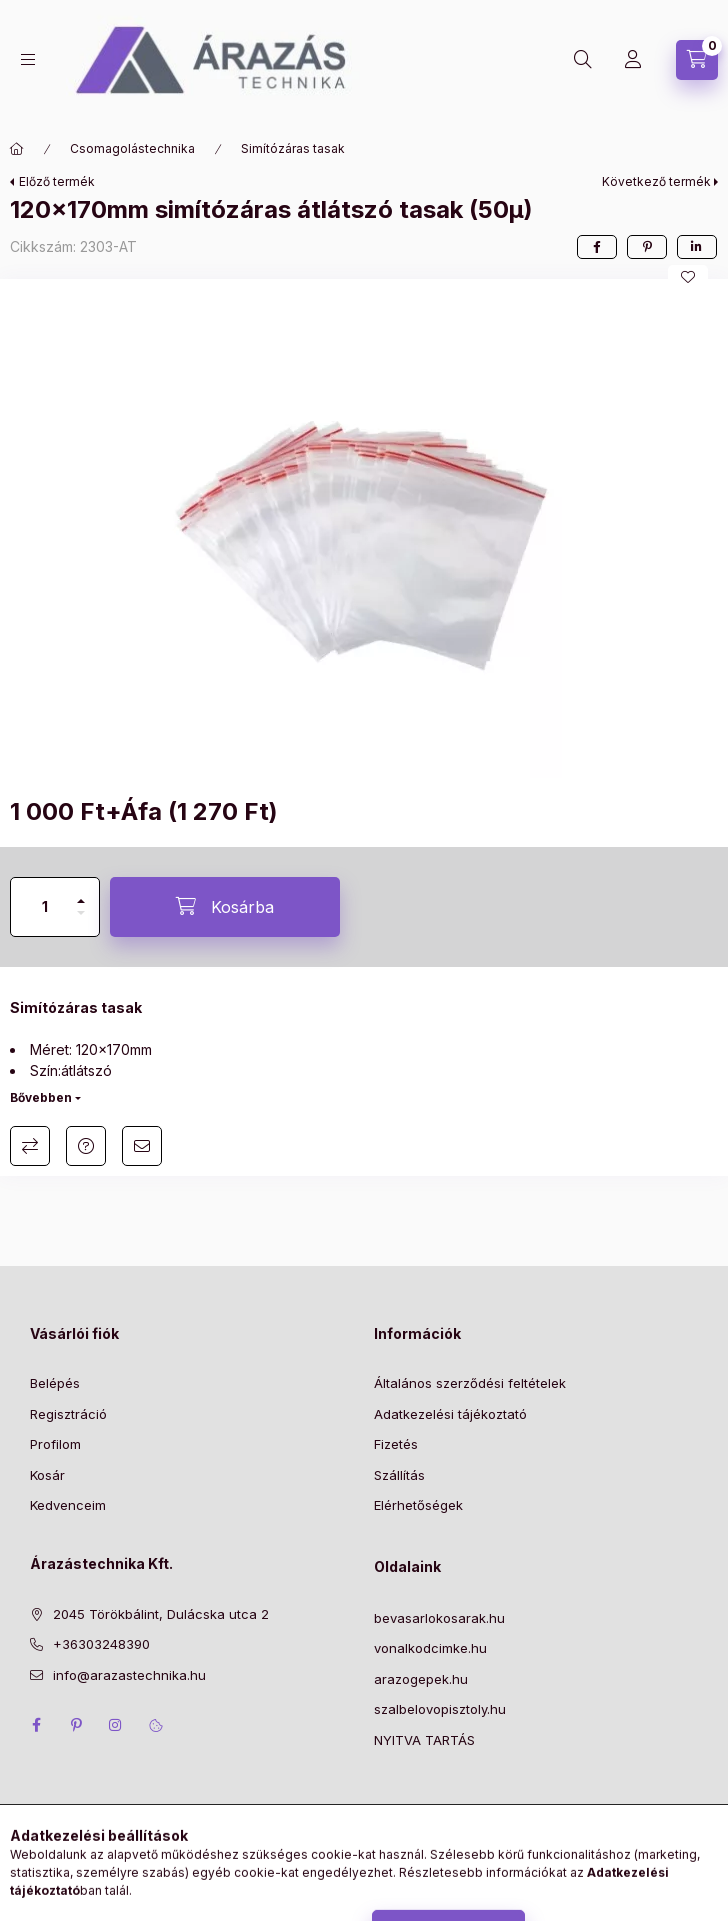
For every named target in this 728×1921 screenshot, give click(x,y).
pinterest (76, 1725)
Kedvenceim (68, 1505)
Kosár (47, 1475)
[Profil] (633, 60)
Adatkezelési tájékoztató (450, 1414)
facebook (36, 1725)
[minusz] (81, 921)
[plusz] (81, 892)
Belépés (55, 1383)
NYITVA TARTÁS (424, 1740)
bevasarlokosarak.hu (439, 1618)
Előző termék (57, 181)
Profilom (55, 1444)
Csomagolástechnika (132, 148)
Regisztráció (68, 1414)
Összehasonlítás (30, 1146)
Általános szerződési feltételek (470, 1383)
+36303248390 (101, 1644)
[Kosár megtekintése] (697, 60)
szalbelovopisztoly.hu (440, 1709)
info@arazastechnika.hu (129, 1675)
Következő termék (656, 181)
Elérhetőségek (418, 1505)
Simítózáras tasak (293, 148)
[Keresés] (583, 60)
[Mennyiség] (45, 907)
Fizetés (396, 1444)
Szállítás (399, 1475)
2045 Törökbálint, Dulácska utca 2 (161, 1614)
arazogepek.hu (421, 1679)
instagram (116, 1725)
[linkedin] (697, 247)
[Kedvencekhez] (688, 277)
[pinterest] (647, 247)
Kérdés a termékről (86, 1146)
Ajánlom (142, 1146)
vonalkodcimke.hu (430, 1648)
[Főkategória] (17, 149)
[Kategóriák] (28, 59)
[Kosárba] (225, 907)
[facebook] (597, 247)
